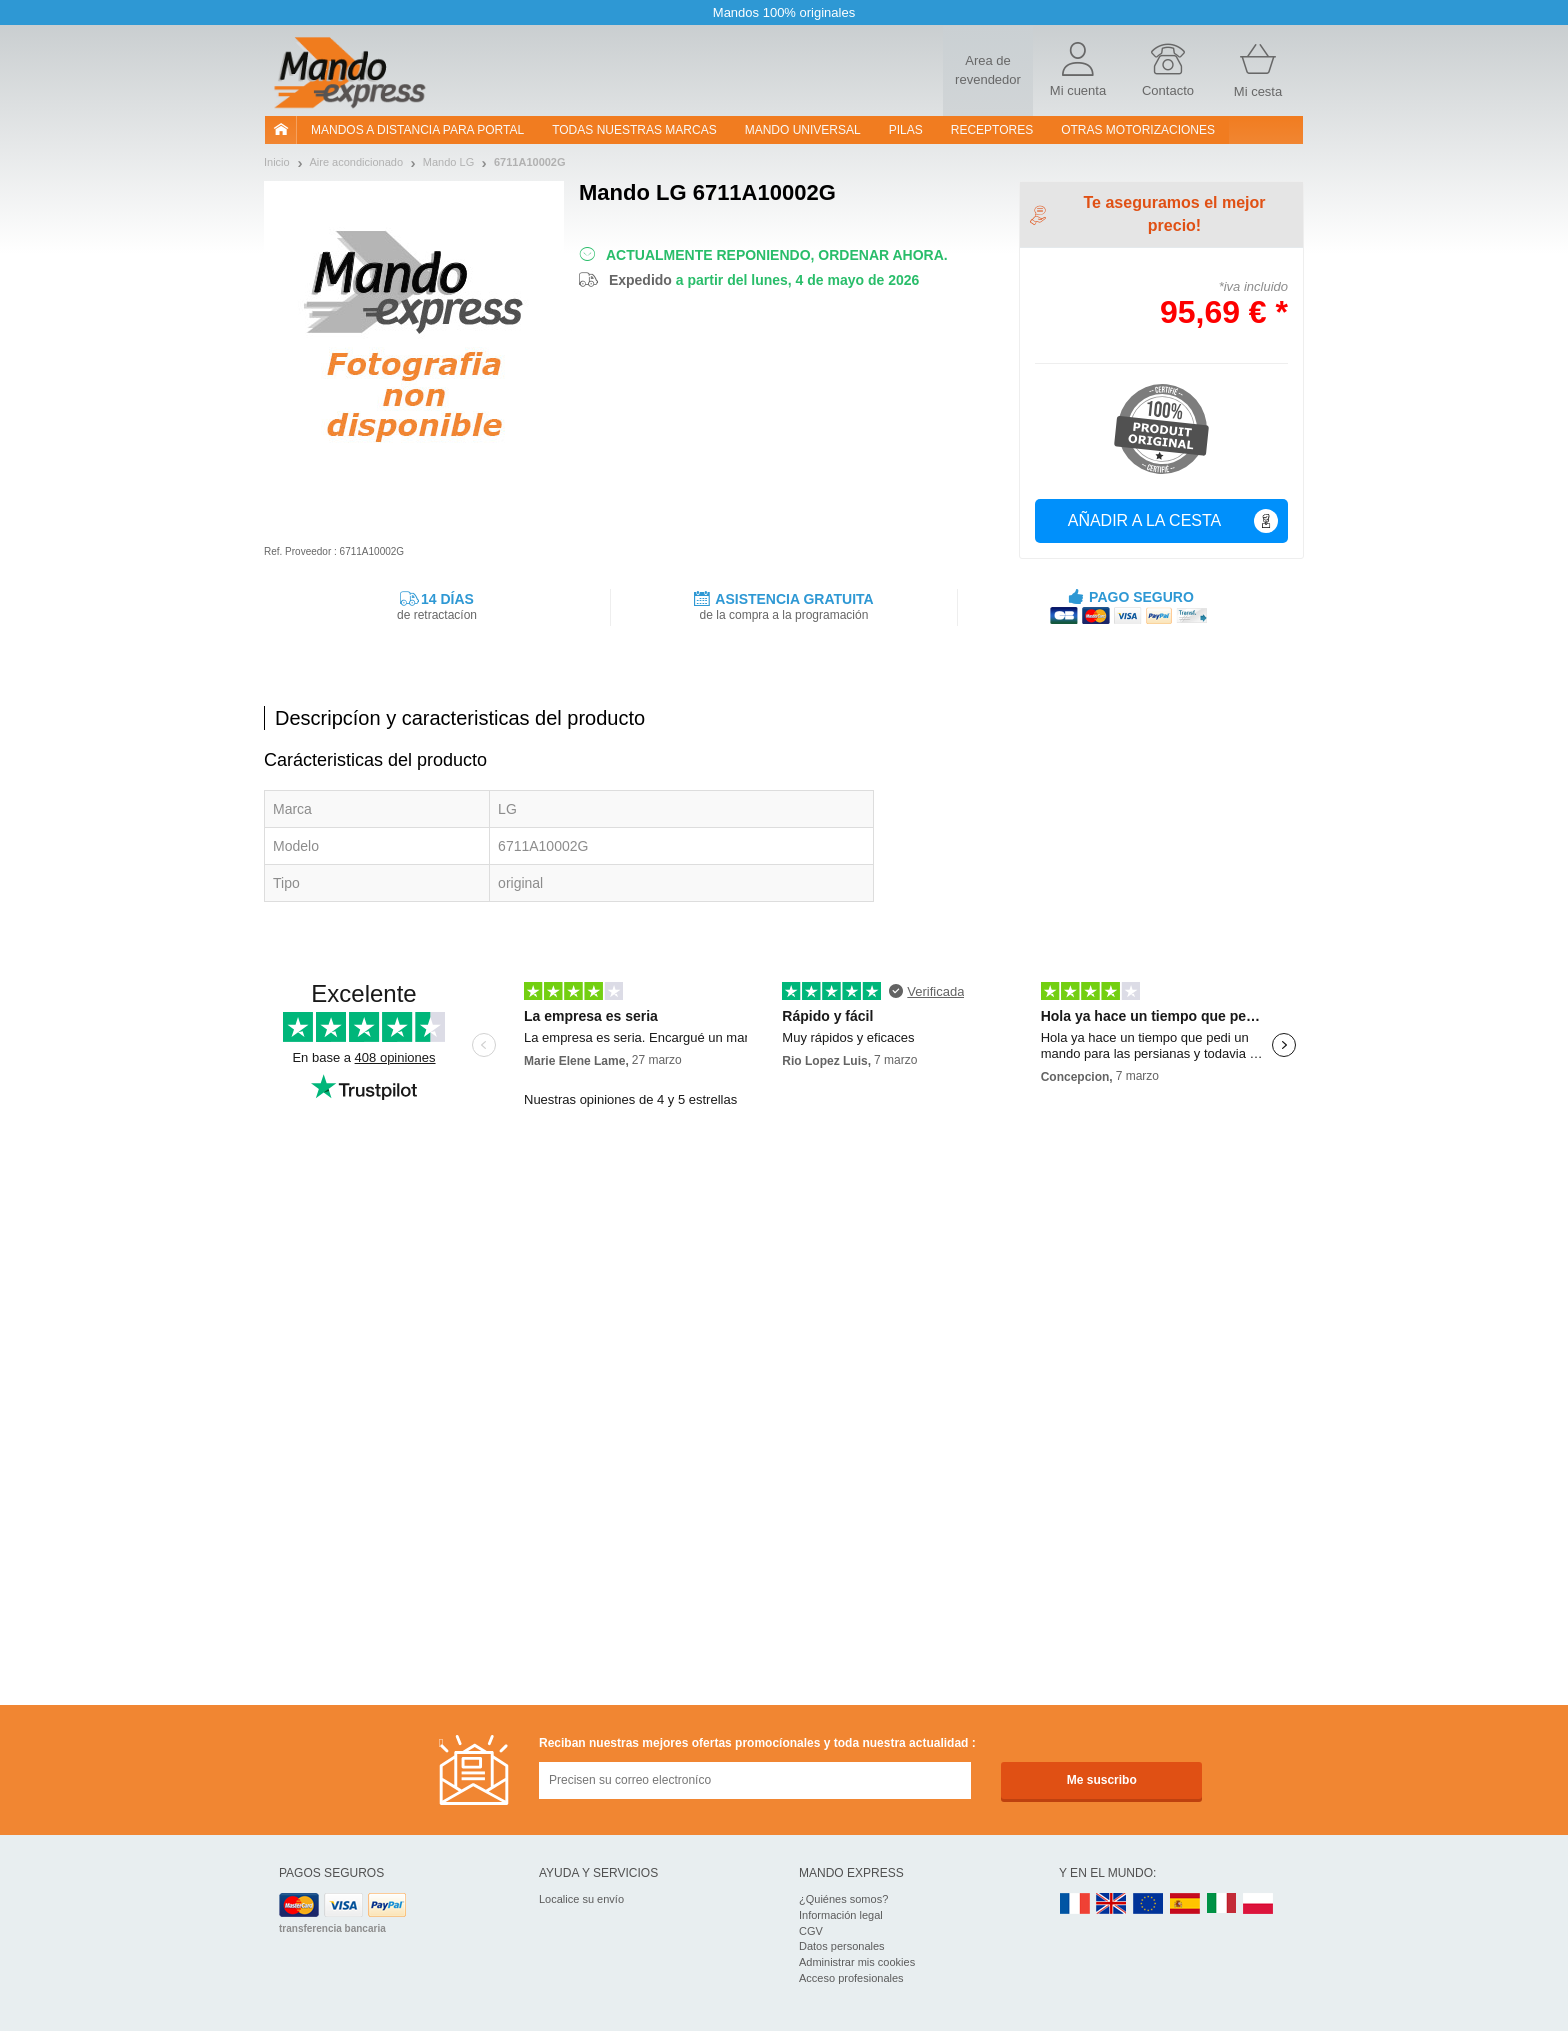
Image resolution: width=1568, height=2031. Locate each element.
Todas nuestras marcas (634, 130)
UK (1112, 1904)
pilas (906, 130)
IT (1222, 1904)
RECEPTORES (992, 130)
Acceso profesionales (851, 1978)
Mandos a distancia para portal (417, 130)
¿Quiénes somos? (843, 1899)
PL (1259, 1904)
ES (1185, 1904)
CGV (811, 1931)
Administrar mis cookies (857, 1962)
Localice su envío (581, 1899)
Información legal (841, 1915)
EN (1149, 1904)
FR (1075, 1904)
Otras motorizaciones (1138, 130)
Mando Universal (803, 130)
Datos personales (842, 1946)
